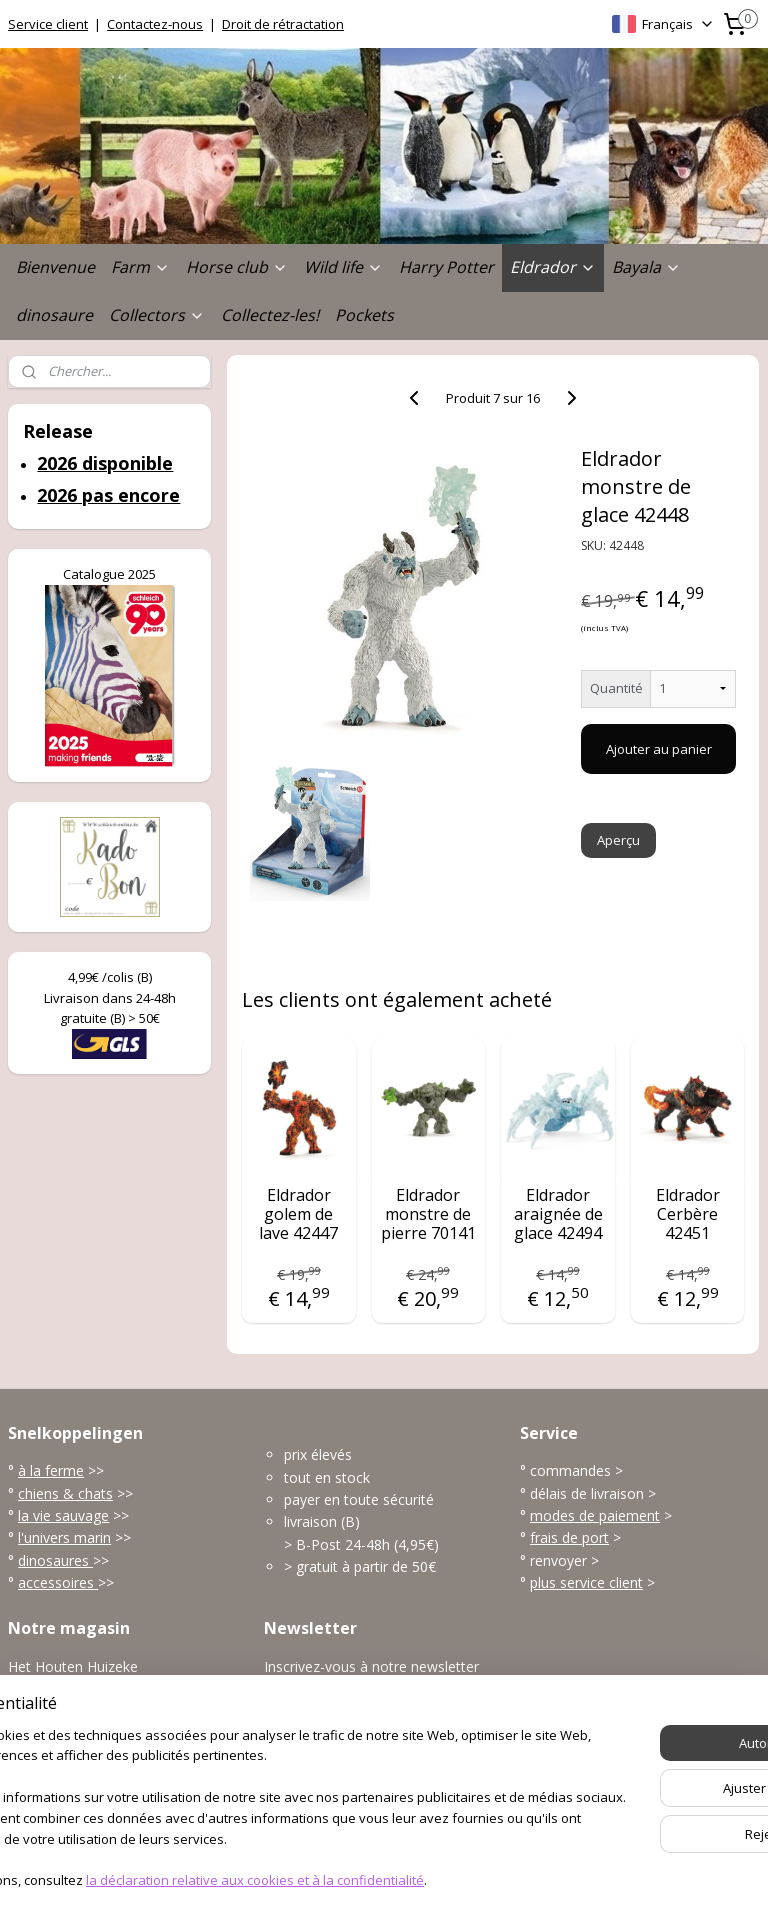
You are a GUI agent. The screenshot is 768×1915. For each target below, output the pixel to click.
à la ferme (51, 1470)
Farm (140, 267)
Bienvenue (55, 267)
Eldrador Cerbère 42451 (688, 1215)
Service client (48, 24)
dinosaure (54, 315)
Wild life (343, 267)
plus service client (586, 1582)
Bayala (646, 267)
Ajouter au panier (659, 749)
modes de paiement (595, 1515)
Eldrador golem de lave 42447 (299, 1215)
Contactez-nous (155, 24)
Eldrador (553, 267)
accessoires (58, 1582)
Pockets (364, 315)
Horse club (237, 267)
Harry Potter (446, 267)
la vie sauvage (63, 1515)
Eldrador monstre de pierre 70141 (428, 1215)
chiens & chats (65, 1493)
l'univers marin (64, 1537)
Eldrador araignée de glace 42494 (558, 1215)
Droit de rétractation (283, 24)
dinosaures (55, 1560)
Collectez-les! (270, 315)
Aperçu (619, 840)
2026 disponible (105, 463)
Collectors (157, 315)
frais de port (569, 1537)
